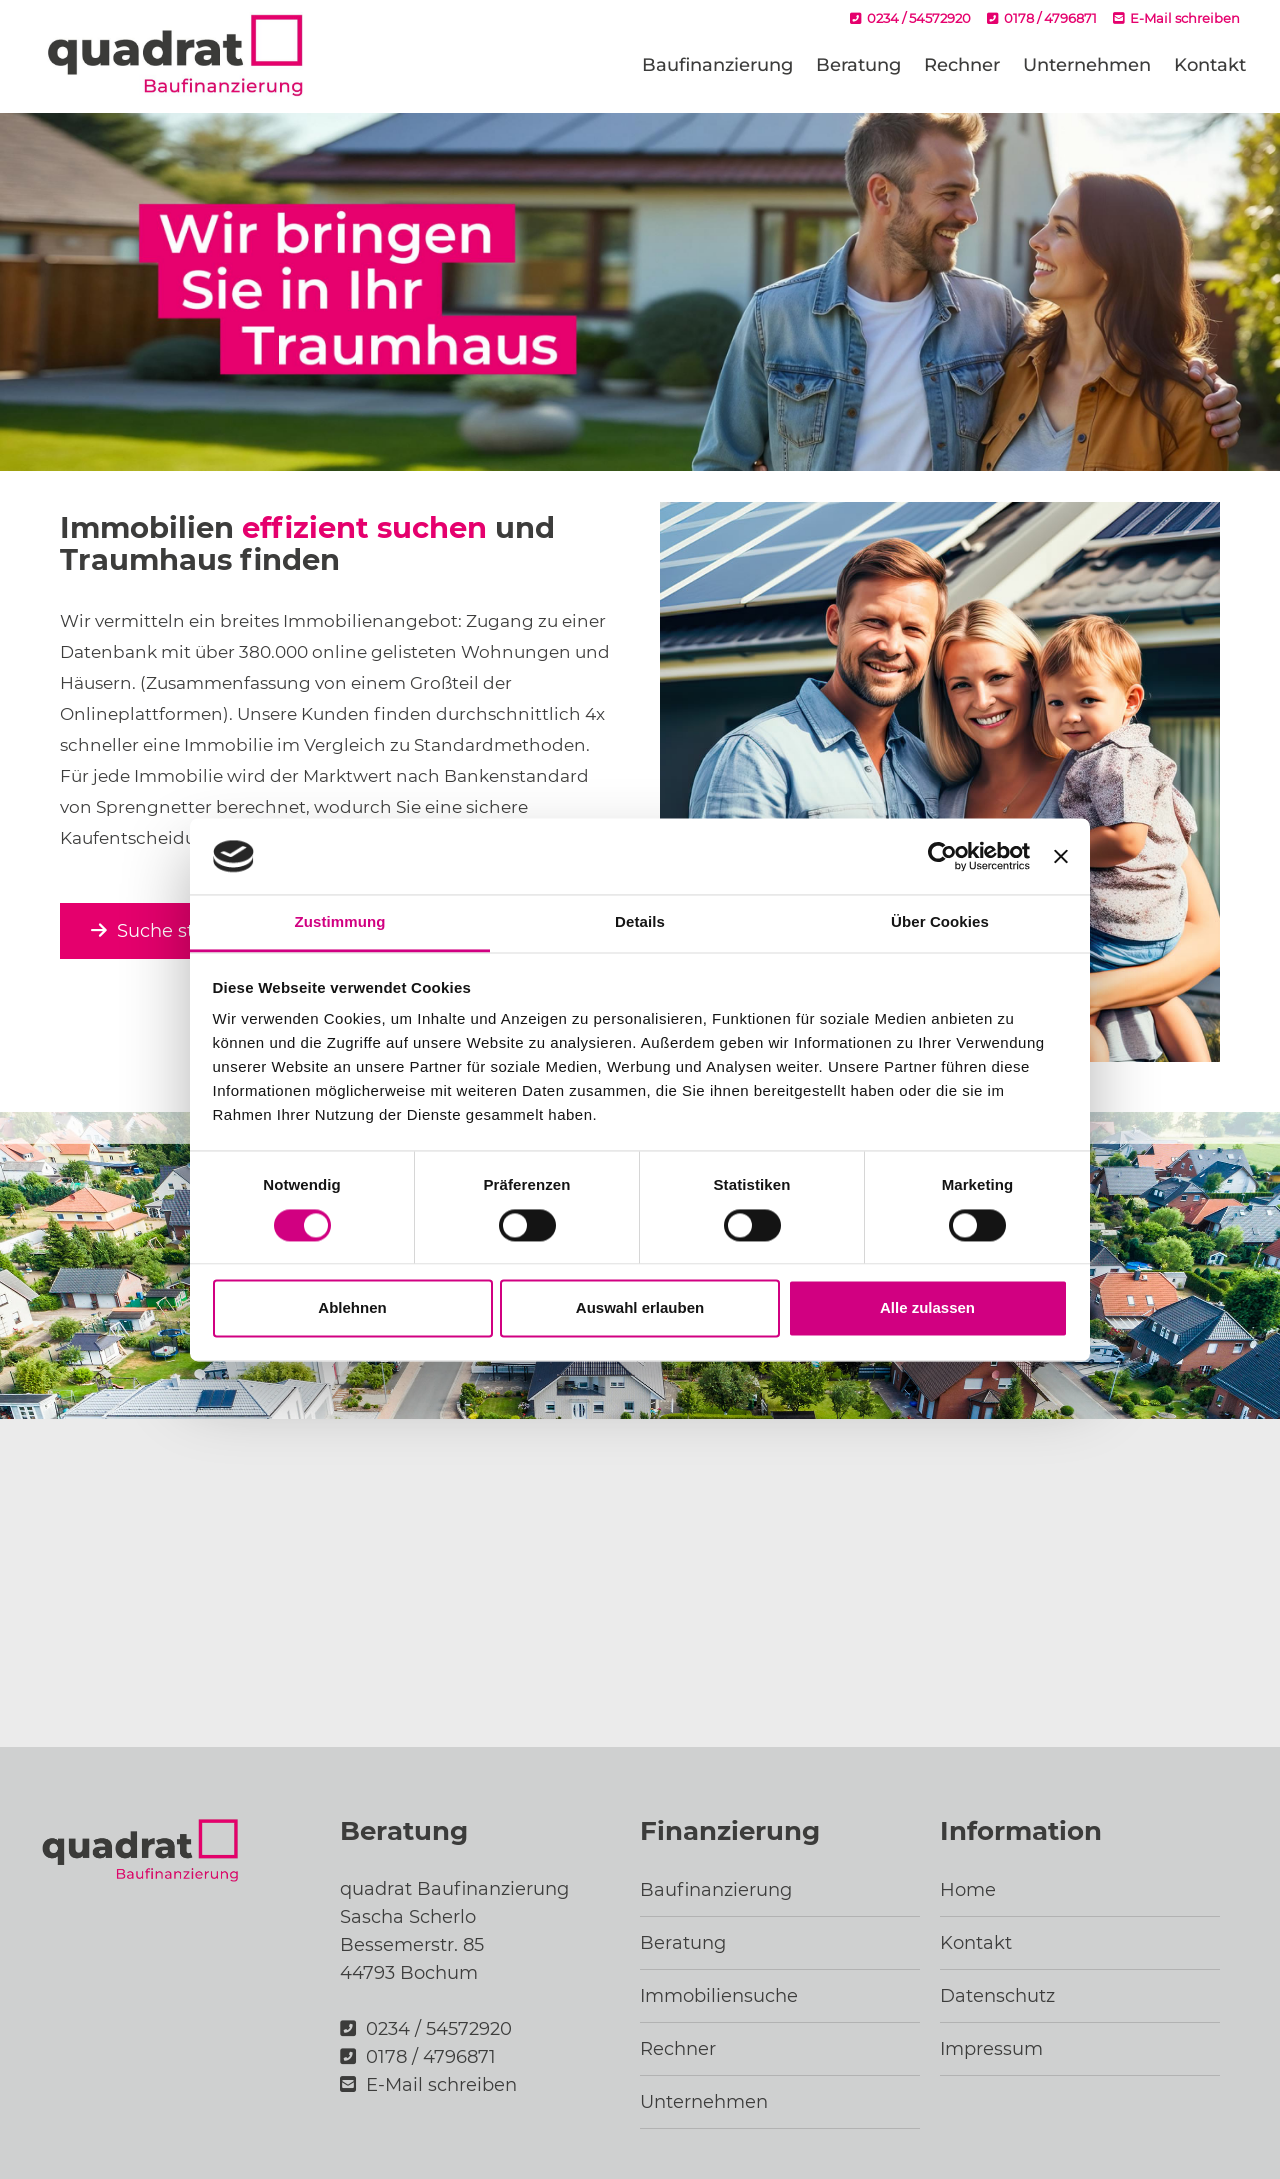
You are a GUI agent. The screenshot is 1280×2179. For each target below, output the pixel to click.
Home (968, 1890)
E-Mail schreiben (1176, 18)
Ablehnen (352, 1308)
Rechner (962, 65)
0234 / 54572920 (910, 18)
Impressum (991, 2049)
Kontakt (1210, 65)
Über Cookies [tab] (940, 922)
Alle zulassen (927, 1308)
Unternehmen (1087, 65)
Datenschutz (997, 1996)
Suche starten (166, 931)
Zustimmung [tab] (340, 922)
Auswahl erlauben (640, 1308)
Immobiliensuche (719, 1996)
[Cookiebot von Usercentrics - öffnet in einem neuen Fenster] (942, 856)
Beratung (858, 65)
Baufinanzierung (717, 65)
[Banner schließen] (1061, 856)
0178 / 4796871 (1042, 18)
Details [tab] (640, 922)
